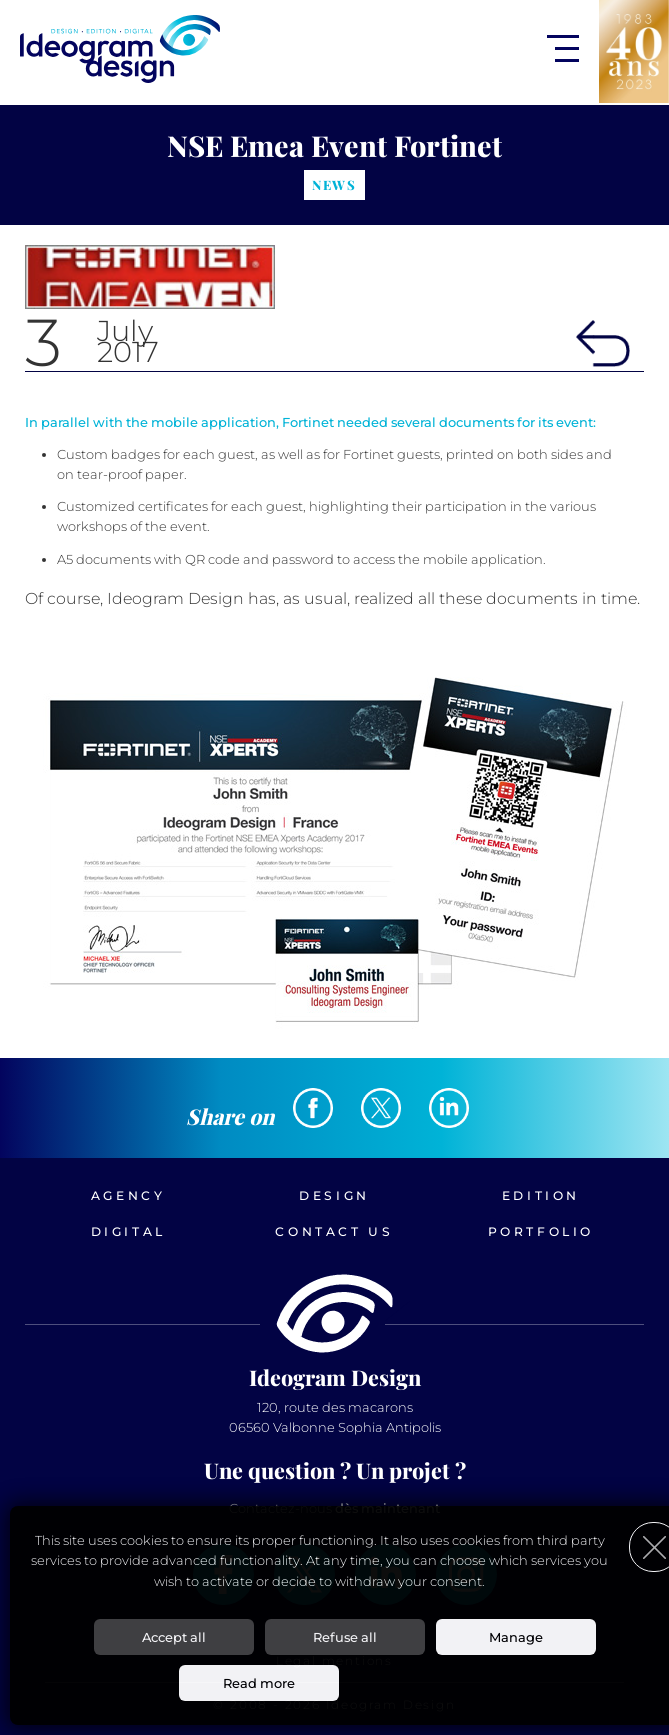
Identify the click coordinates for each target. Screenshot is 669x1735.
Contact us (334, 1231)
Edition (541, 1195)
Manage (516, 1637)
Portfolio (541, 1231)
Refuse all (345, 1637)
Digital (128, 1231)
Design (334, 1195)
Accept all (174, 1637)
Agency (128, 1195)
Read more (259, 1683)
